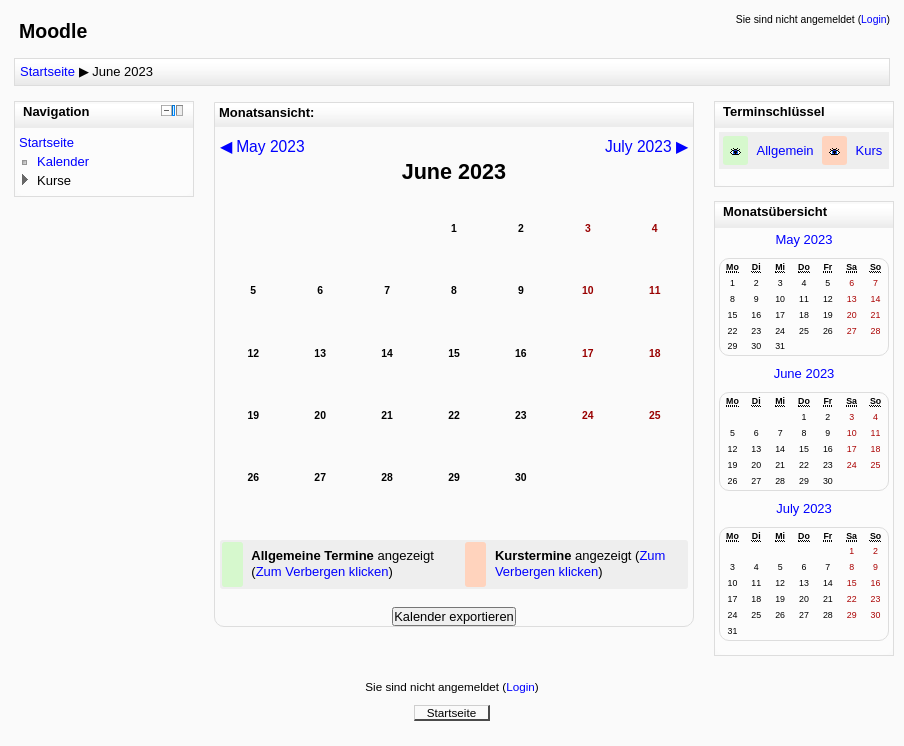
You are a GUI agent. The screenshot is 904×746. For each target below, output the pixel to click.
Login (873, 19)
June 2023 (122, 71)
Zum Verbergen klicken (322, 571)
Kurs (869, 150)
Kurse (54, 180)
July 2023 (804, 508)
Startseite (47, 71)
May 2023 (803, 239)
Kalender (63, 161)
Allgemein (785, 150)
